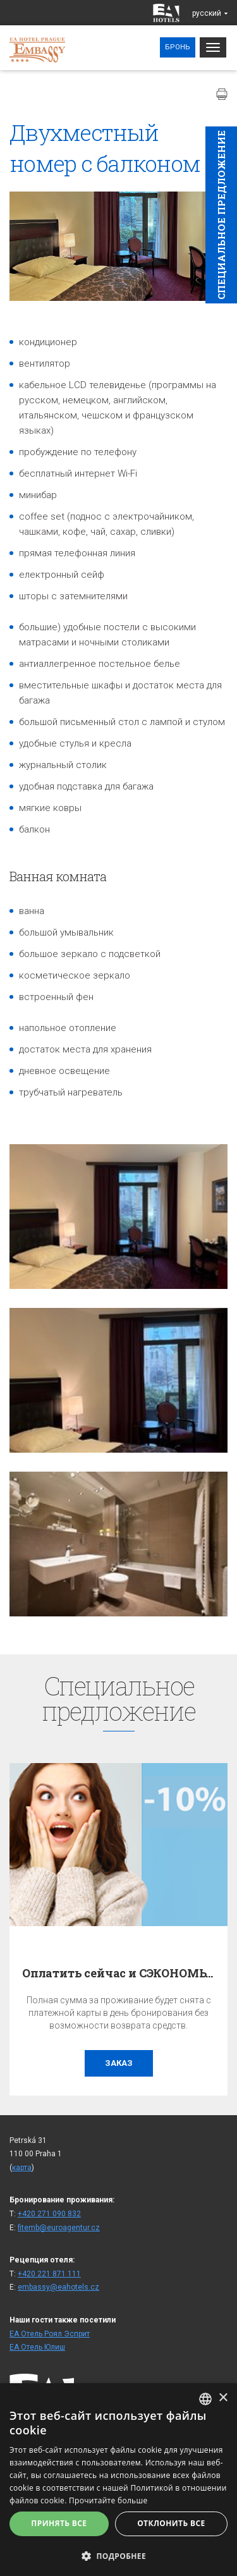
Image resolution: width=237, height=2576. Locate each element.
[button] (118, 2555)
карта (22, 2167)
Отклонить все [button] (171, 2523)
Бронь (177, 47)
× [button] (223, 2398)
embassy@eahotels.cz (58, 2287)
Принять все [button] (59, 2523)
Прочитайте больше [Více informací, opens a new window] (108, 2500)
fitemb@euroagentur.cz (59, 2227)
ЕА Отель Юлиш (37, 2347)
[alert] (118, 2479)
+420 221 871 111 (49, 2273)
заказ (119, 2063)
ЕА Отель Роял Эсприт (49, 2333)
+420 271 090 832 (49, 2213)
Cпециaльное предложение (221, 215)
